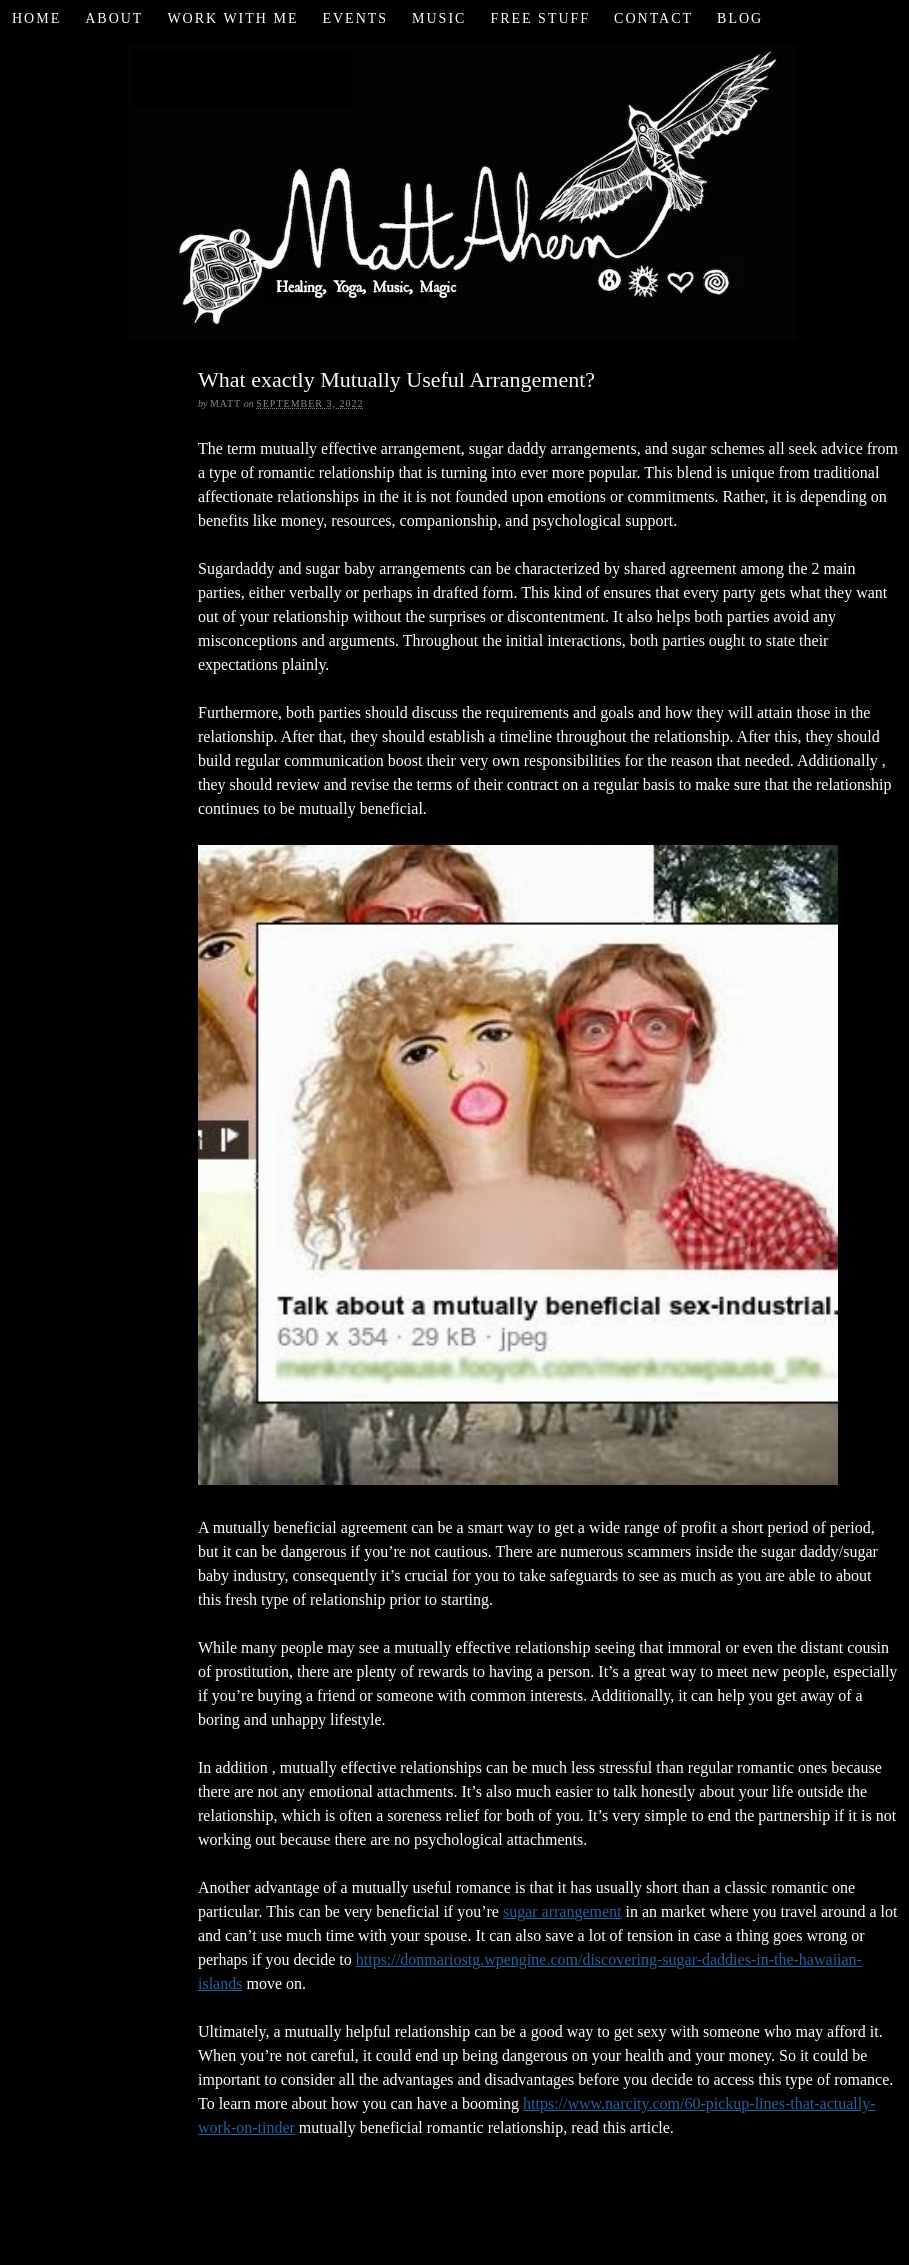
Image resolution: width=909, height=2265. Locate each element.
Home (36, 18)
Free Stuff (540, 18)
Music (439, 18)
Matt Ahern (454, 189)
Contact (653, 18)
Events (355, 18)
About (114, 18)
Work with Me (232, 18)
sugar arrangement (562, 1911)
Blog (740, 18)
